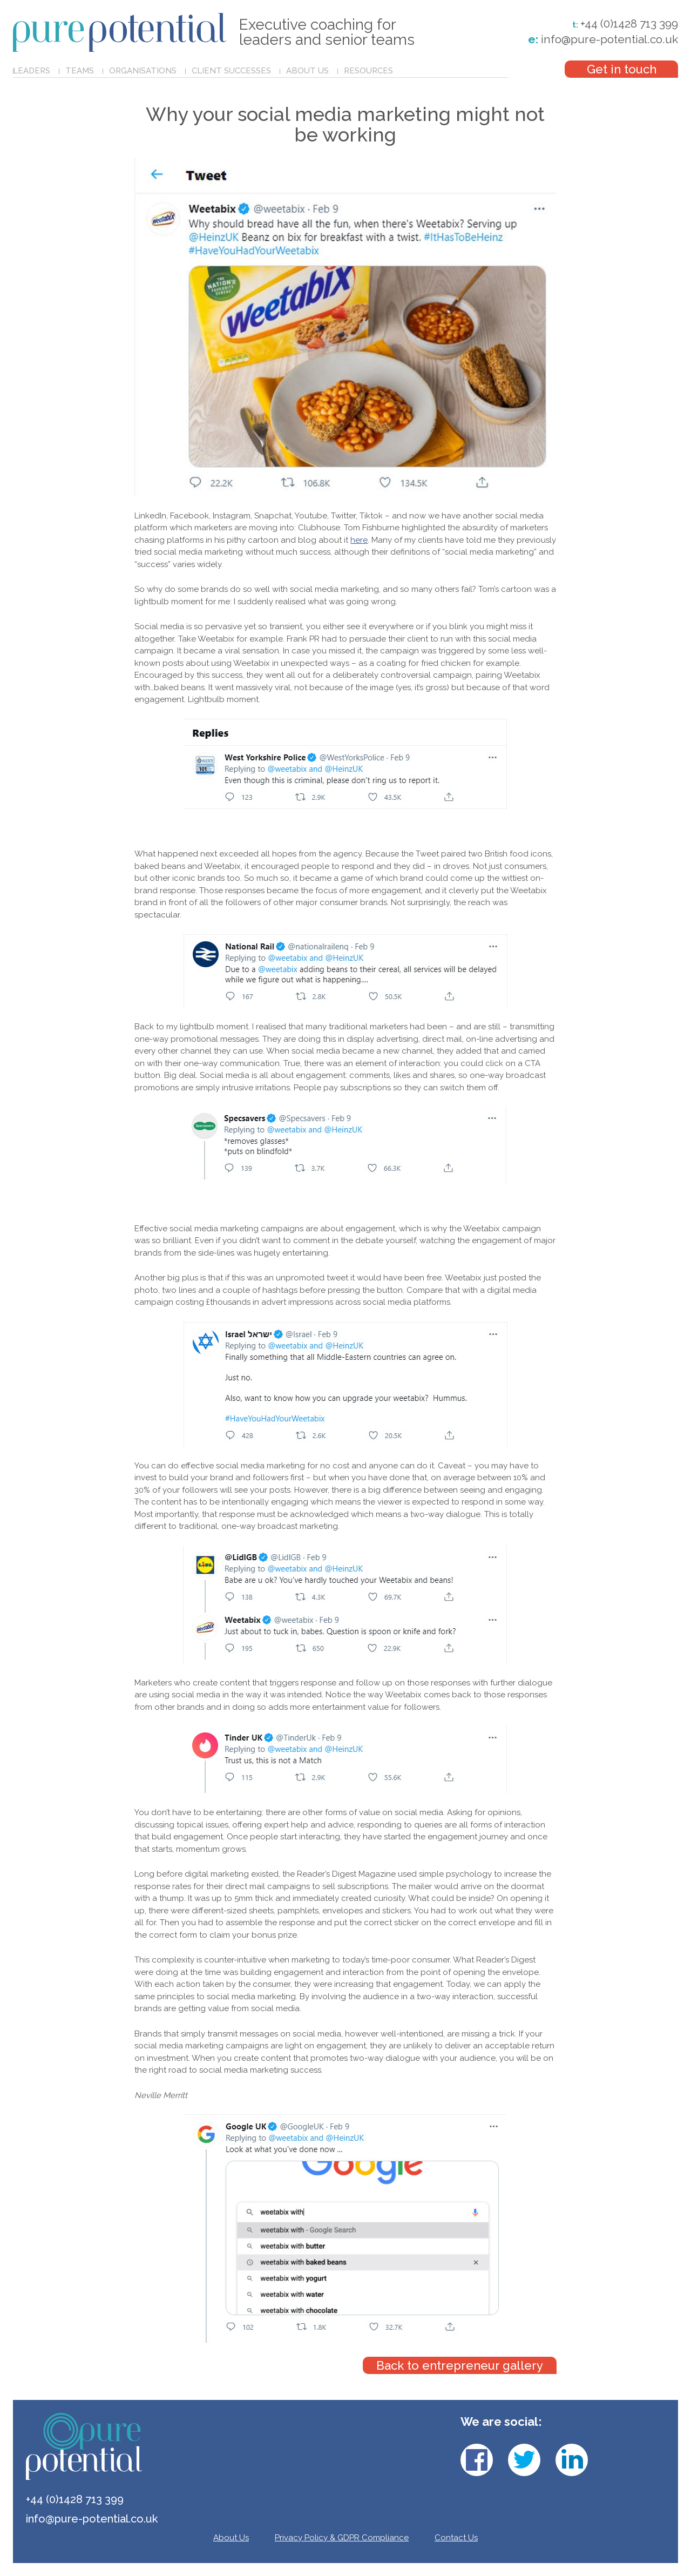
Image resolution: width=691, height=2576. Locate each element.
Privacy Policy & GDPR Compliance (342, 2538)
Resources (368, 71)
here (359, 540)
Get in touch (621, 69)
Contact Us (456, 2538)
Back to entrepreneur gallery (459, 2365)
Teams (79, 71)
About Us (307, 71)
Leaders (31, 71)
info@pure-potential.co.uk (603, 39)
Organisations (143, 71)
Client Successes (231, 71)
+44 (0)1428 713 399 (629, 23)
